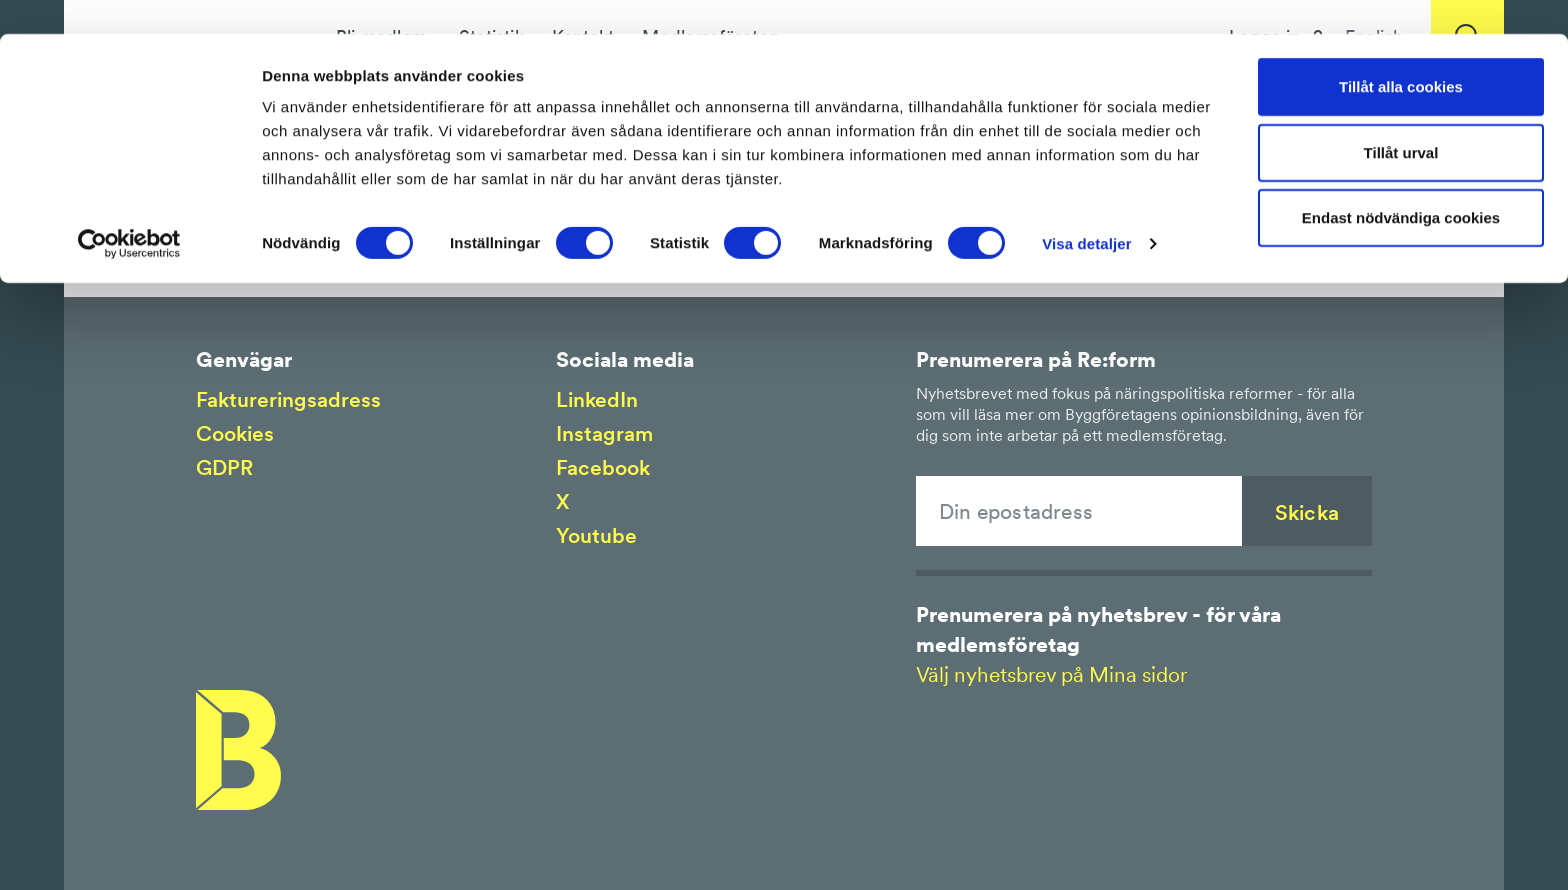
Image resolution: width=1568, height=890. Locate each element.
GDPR (224, 467)
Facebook (603, 467)
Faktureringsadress (288, 399)
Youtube (596, 535)
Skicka (1307, 512)
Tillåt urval (1401, 118)
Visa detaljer (1086, 209)
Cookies (235, 433)
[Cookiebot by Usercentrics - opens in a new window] (129, 210)
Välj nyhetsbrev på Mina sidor (1051, 674)
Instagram (604, 433)
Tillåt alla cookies (1401, 52)
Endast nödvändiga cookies (1401, 183)
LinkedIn (597, 399)
